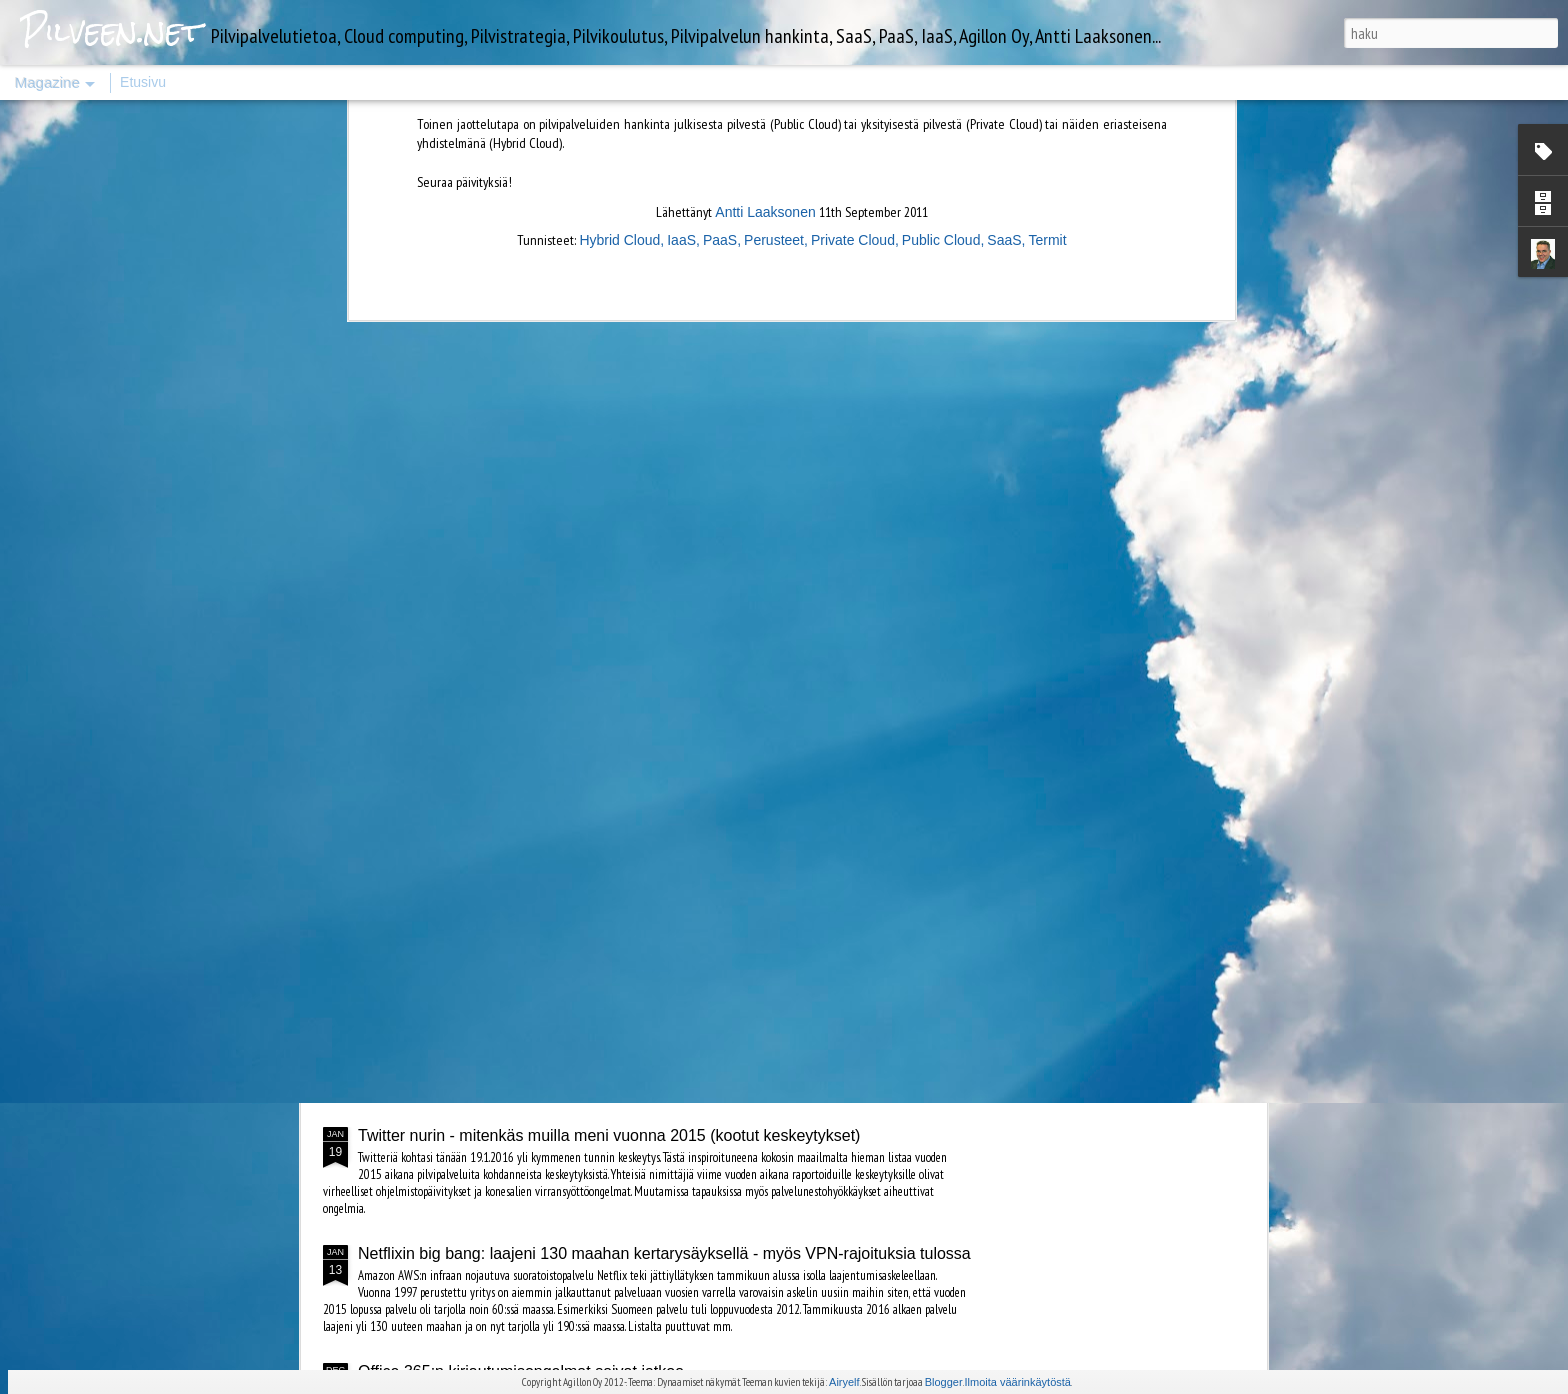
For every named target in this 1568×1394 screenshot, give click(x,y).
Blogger (944, 1382)
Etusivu (143, 82)
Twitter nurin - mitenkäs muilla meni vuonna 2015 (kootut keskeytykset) (609, 1135)
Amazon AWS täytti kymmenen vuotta (491, 1047)
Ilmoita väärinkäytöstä (1018, 1382)
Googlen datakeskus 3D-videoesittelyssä (726, 819)
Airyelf (844, 1382)
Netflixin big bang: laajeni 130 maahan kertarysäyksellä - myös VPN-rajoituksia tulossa (664, 1253)
